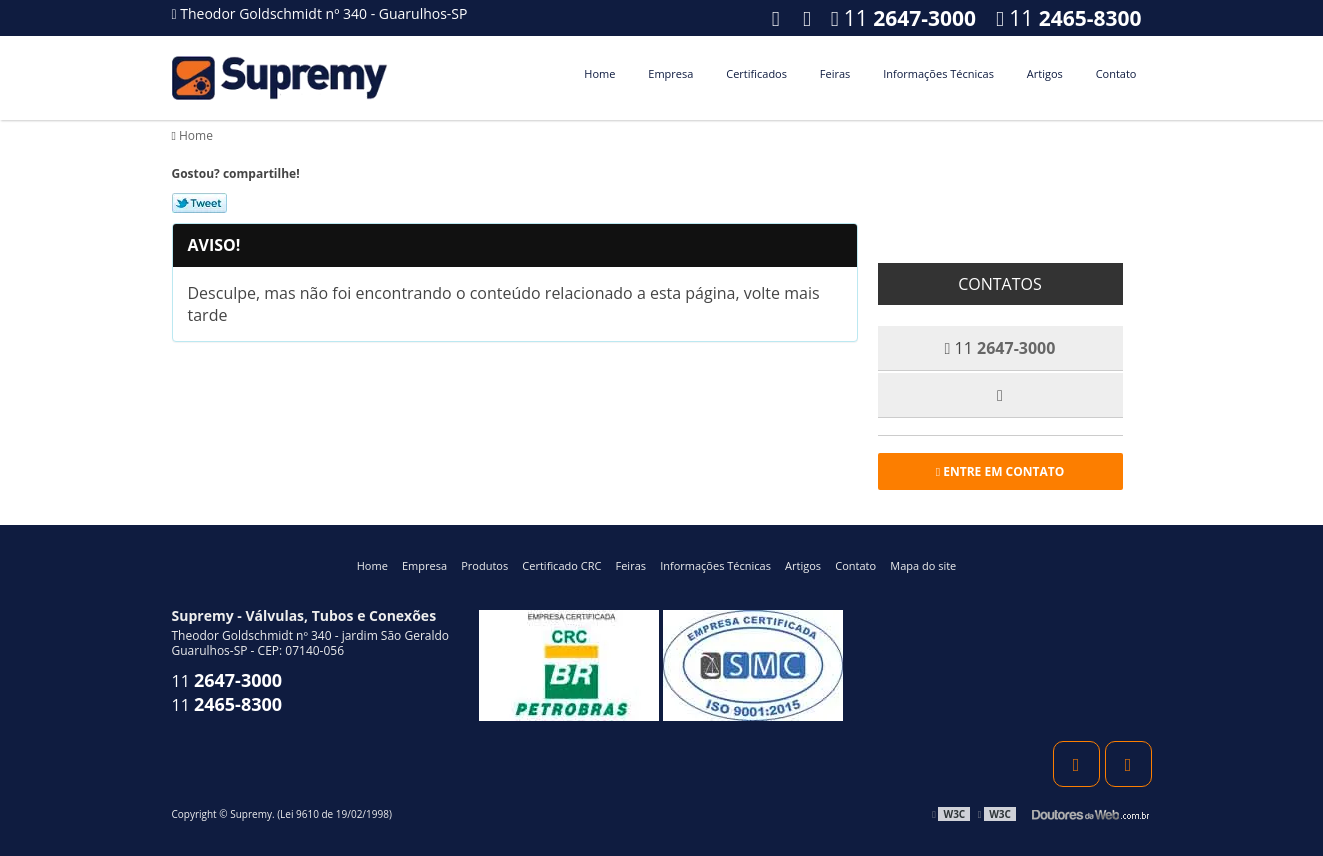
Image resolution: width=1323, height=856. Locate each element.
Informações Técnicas (938, 73)
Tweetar (199, 203)
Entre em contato (1000, 471)
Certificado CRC (561, 565)
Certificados (756, 73)
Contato (1116, 73)
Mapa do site (923, 565)
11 (1068, 18)
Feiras (835, 73)
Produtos (484, 565)
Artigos (1045, 73)
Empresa (670, 73)
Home (599, 73)
